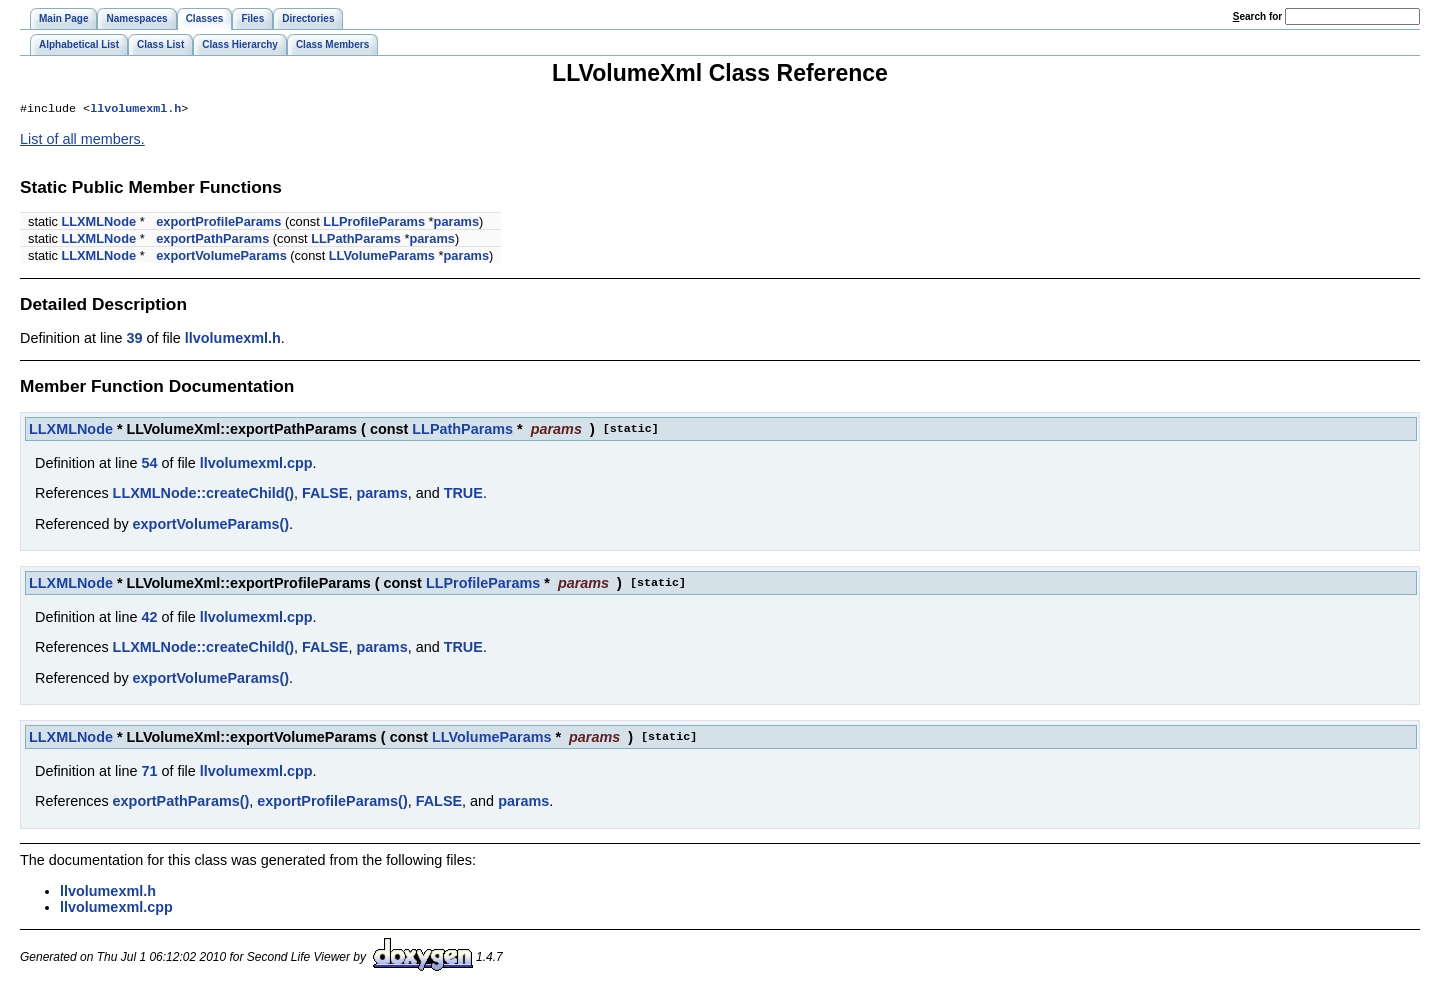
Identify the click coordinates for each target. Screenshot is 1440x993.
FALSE (325, 495)
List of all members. (82, 141)
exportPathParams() (181, 803)
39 (134, 340)
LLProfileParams (374, 223)
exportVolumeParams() (211, 526)
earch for (1257, 16)
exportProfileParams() (332, 803)
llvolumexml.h (135, 110)
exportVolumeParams (221, 257)
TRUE (463, 495)
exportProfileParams (218, 223)
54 (149, 465)
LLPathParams (356, 240)
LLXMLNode (98, 223)
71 (149, 773)
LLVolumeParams (382, 257)
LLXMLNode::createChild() (203, 495)
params (457, 223)
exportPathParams (212, 240)
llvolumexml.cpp (256, 465)
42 (149, 619)
